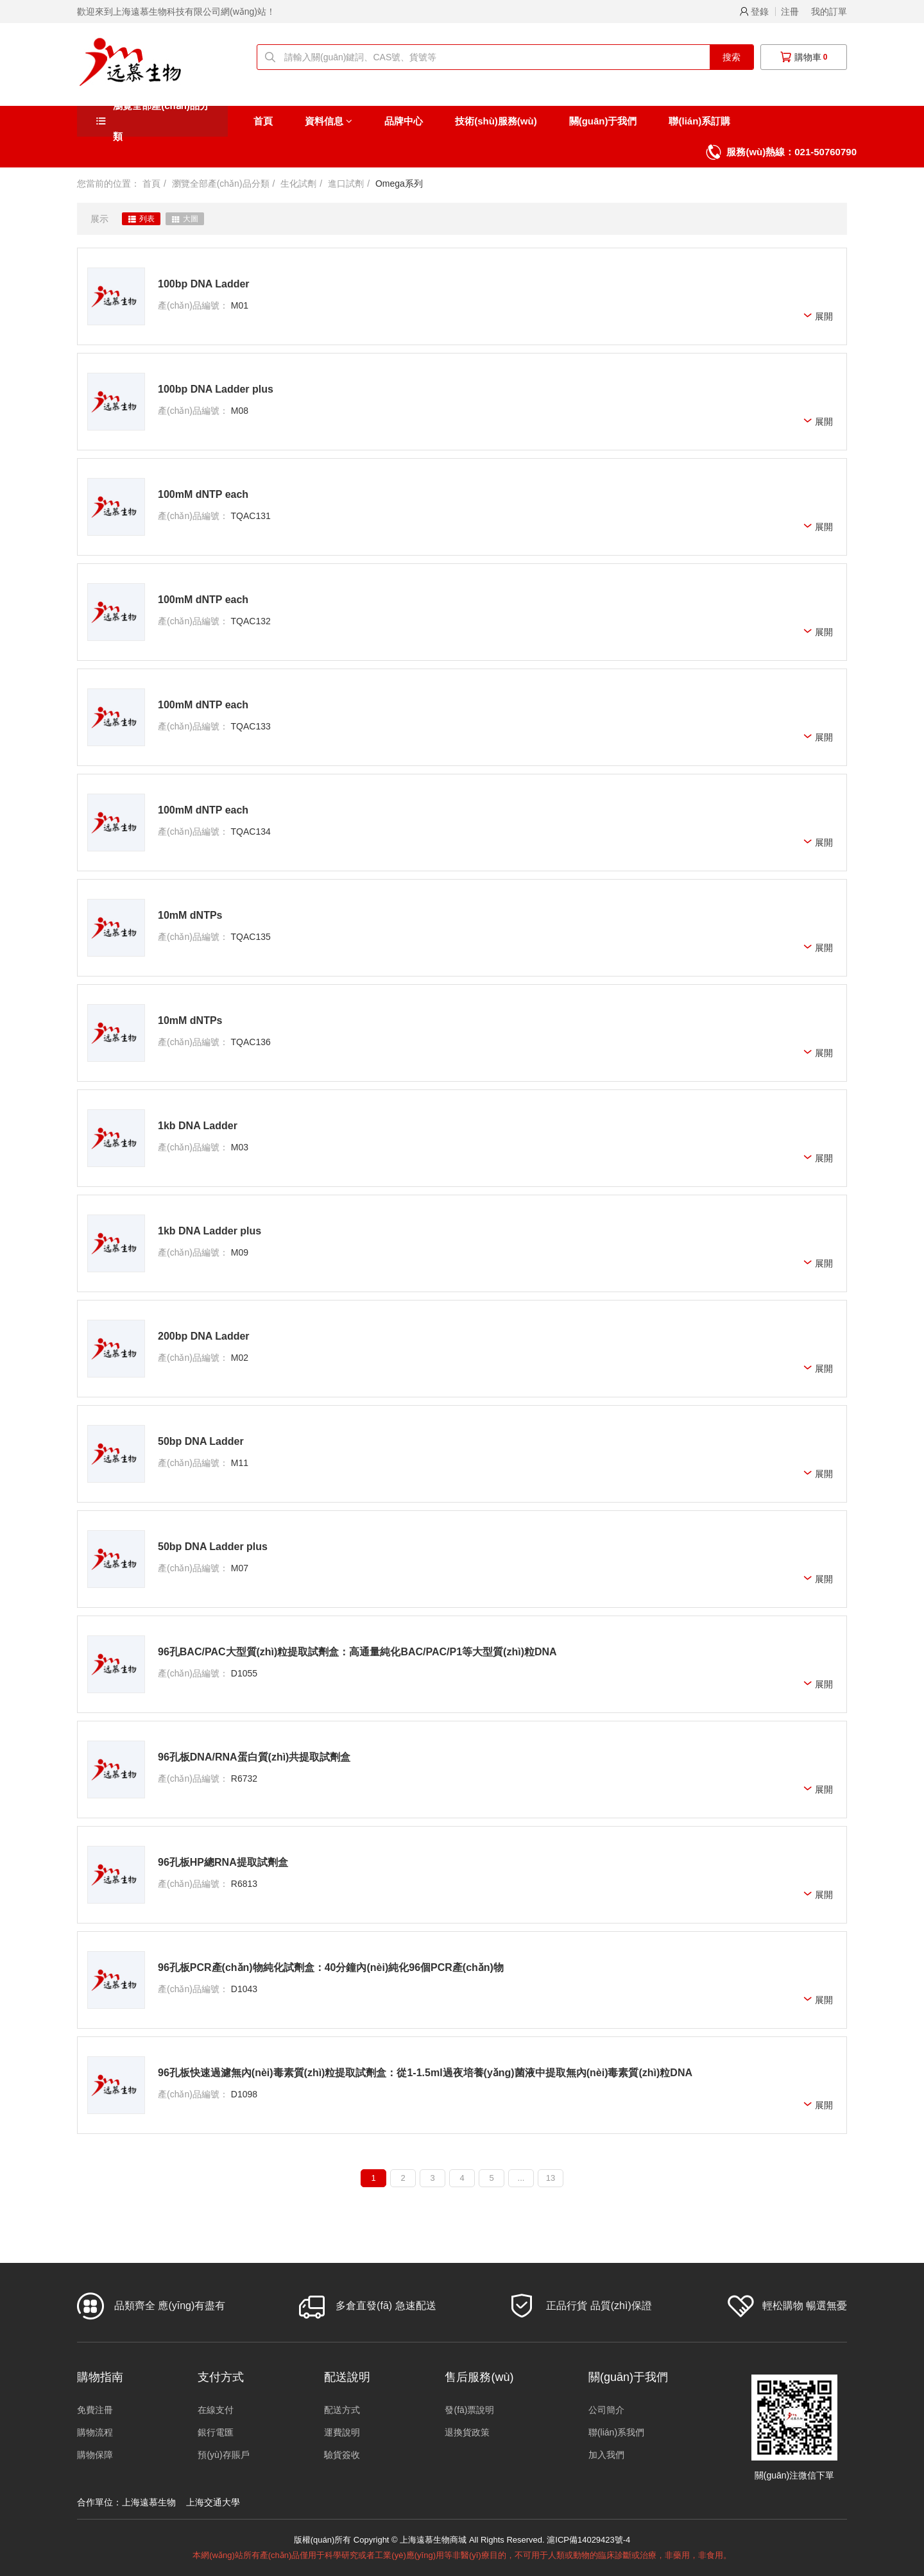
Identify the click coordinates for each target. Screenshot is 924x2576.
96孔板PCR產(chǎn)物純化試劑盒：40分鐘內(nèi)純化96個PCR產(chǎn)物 (331, 1967)
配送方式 (342, 2410)
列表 (141, 219)
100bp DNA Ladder (204, 283)
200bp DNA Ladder (204, 1336)
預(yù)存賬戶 (223, 2455)
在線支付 (216, 2410)
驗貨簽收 (342, 2455)
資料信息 (328, 120)
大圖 (185, 219)
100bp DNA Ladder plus (215, 389)
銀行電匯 (216, 2432)
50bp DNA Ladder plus (213, 1546)
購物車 (804, 57)
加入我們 (606, 2455)
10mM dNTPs (190, 915)
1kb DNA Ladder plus (209, 1230)
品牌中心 (403, 120)
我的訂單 (829, 11)
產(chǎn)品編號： (193, 305)
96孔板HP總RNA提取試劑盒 (223, 1862)
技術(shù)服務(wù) (495, 120)
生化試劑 (298, 183)
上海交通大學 (213, 2502)
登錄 (754, 11)
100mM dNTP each (203, 494)
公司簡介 (606, 2410)
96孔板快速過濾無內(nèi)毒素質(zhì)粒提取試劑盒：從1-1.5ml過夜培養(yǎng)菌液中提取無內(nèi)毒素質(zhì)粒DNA (425, 2072)
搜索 (731, 57)
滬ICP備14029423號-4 (588, 2540)
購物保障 (95, 2455)
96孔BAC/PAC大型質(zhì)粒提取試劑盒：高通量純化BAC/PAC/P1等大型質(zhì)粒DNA (357, 1651)
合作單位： (99, 2502)
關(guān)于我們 (603, 120)
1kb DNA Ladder (197, 1125)
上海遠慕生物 (149, 2502)
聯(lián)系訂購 (699, 120)
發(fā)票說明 (469, 2410)
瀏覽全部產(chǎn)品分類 (161, 121)
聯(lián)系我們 (616, 2432)
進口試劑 (346, 183)
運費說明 (342, 2432)
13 (550, 2178)
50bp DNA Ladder (201, 1441)
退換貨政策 (467, 2432)
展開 (818, 317)
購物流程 (95, 2432)
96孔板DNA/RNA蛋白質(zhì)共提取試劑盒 (254, 1757)
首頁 (263, 120)
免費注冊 (95, 2410)
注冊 (790, 11)
